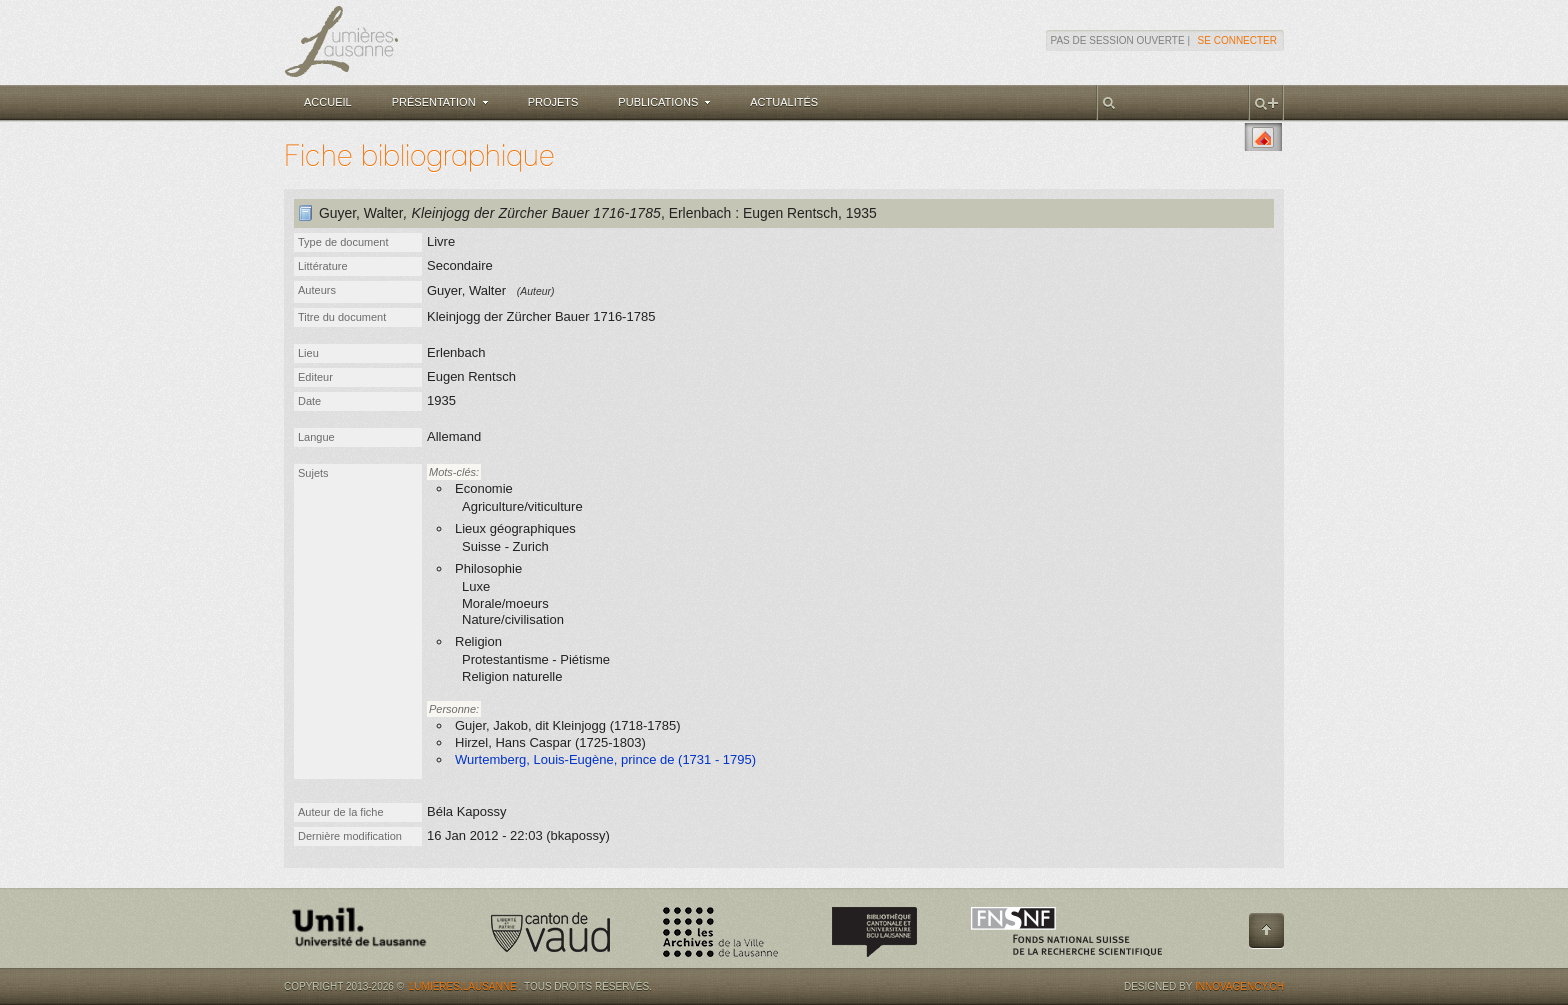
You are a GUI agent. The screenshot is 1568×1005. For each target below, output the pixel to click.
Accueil (328, 102)
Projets (553, 102)
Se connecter (1237, 40)
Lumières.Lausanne (463, 986)
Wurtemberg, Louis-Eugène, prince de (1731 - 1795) (605, 759)
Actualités (784, 102)
